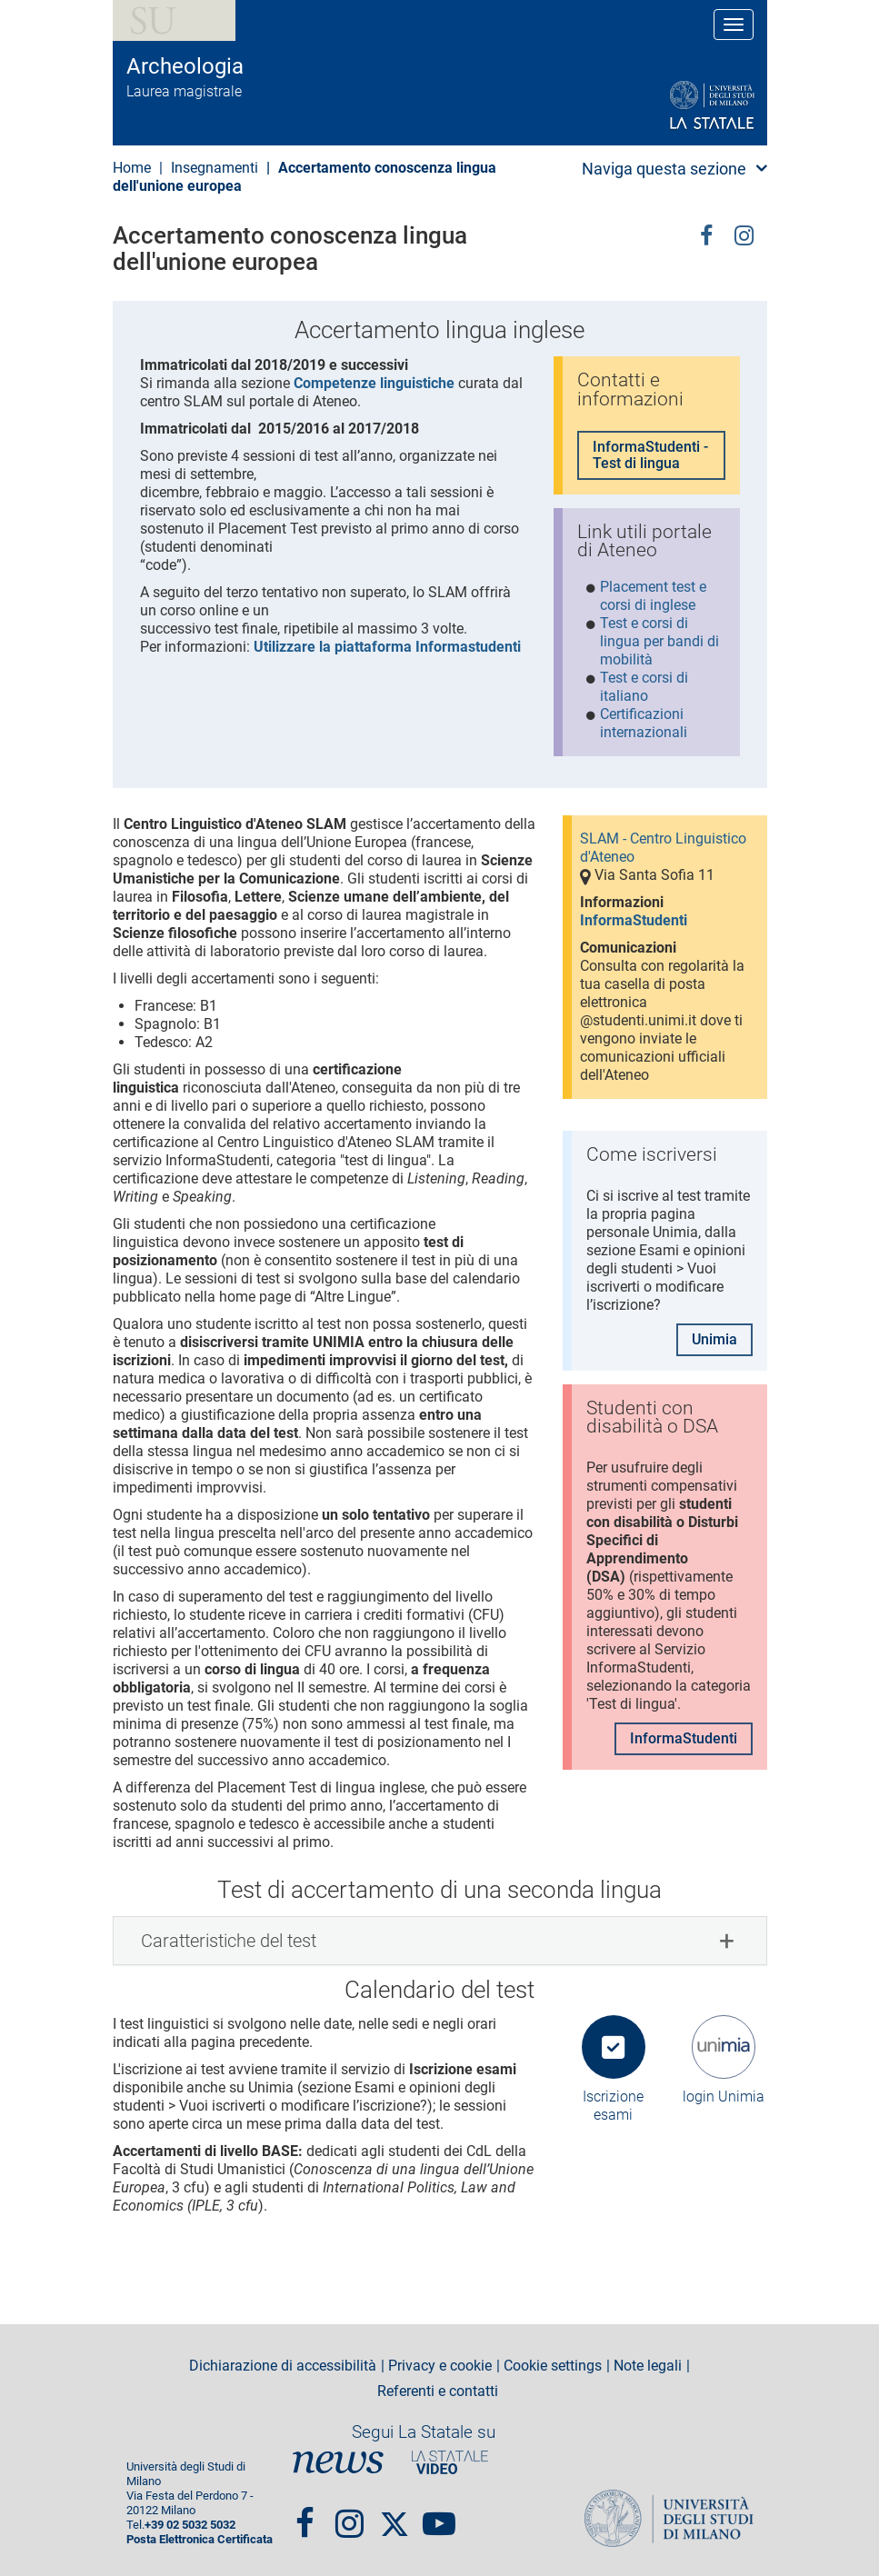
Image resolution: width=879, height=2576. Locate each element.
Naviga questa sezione (664, 168)
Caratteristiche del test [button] (228, 1941)
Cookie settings (553, 2366)
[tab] (440, 1940)
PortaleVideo (450, 2463)
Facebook (305, 2515)
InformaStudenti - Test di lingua (650, 455)
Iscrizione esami (613, 2105)
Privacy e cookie (440, 2366)
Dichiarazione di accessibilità (282, 2366)
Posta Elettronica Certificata (199, 2539)
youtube (439, 2515)
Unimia (714, 1339)
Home (132, 167)
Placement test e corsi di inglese (653, 596)
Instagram (744, 234)
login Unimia (723, 2096)
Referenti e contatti (437, 2391)
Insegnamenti (214, 167)
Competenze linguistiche (374, 383)
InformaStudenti (633, 920)
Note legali (648, 2366)
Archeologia (185, 66)
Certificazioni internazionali (643, 723)
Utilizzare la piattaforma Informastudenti (387, 646)
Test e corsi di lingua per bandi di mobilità (659, 641)
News (338, 2463)
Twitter (394, 2515)
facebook (706, 234)
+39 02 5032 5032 (190, 2524)
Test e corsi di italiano (644, 686)
